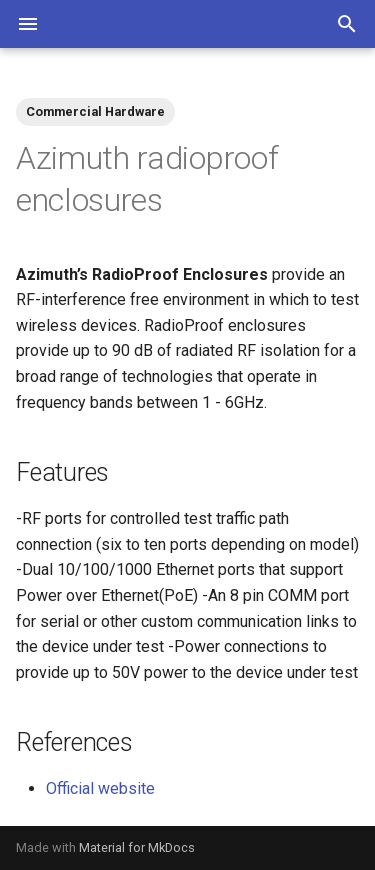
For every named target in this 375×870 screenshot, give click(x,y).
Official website (100, 788)
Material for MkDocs (137, 847)
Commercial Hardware (95, 111)
